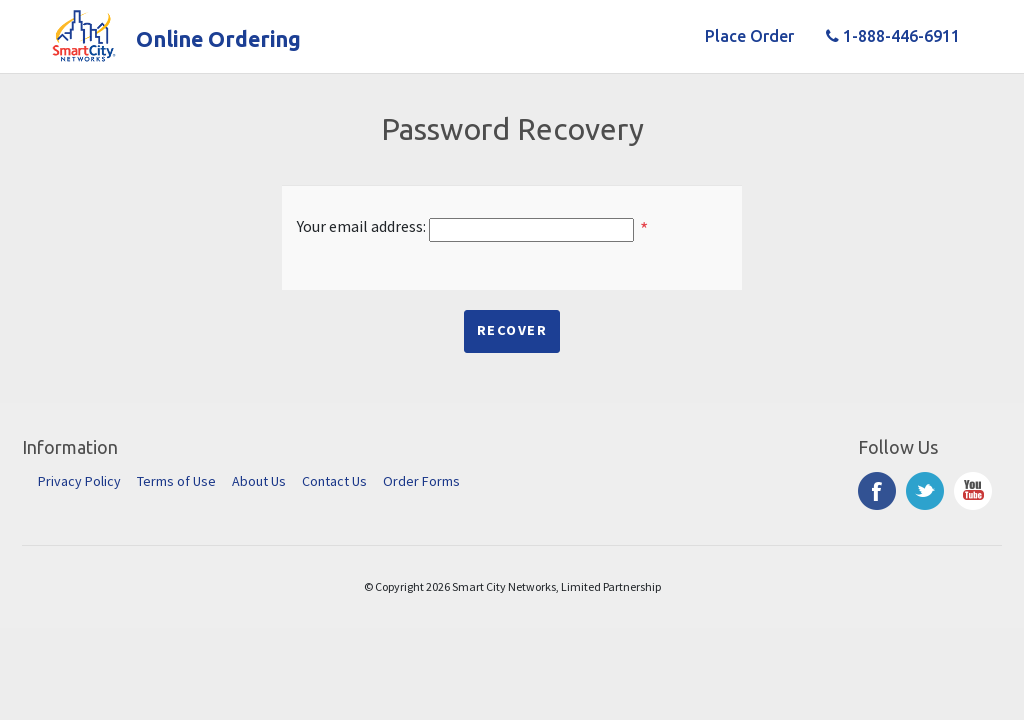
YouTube (973, 491)
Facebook (877, 491)
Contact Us (334, 481)
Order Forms (421, 481)
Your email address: (361, 226)
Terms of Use (176, 481)
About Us (259, 481)
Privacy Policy (79, 481)
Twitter (925, 491)
